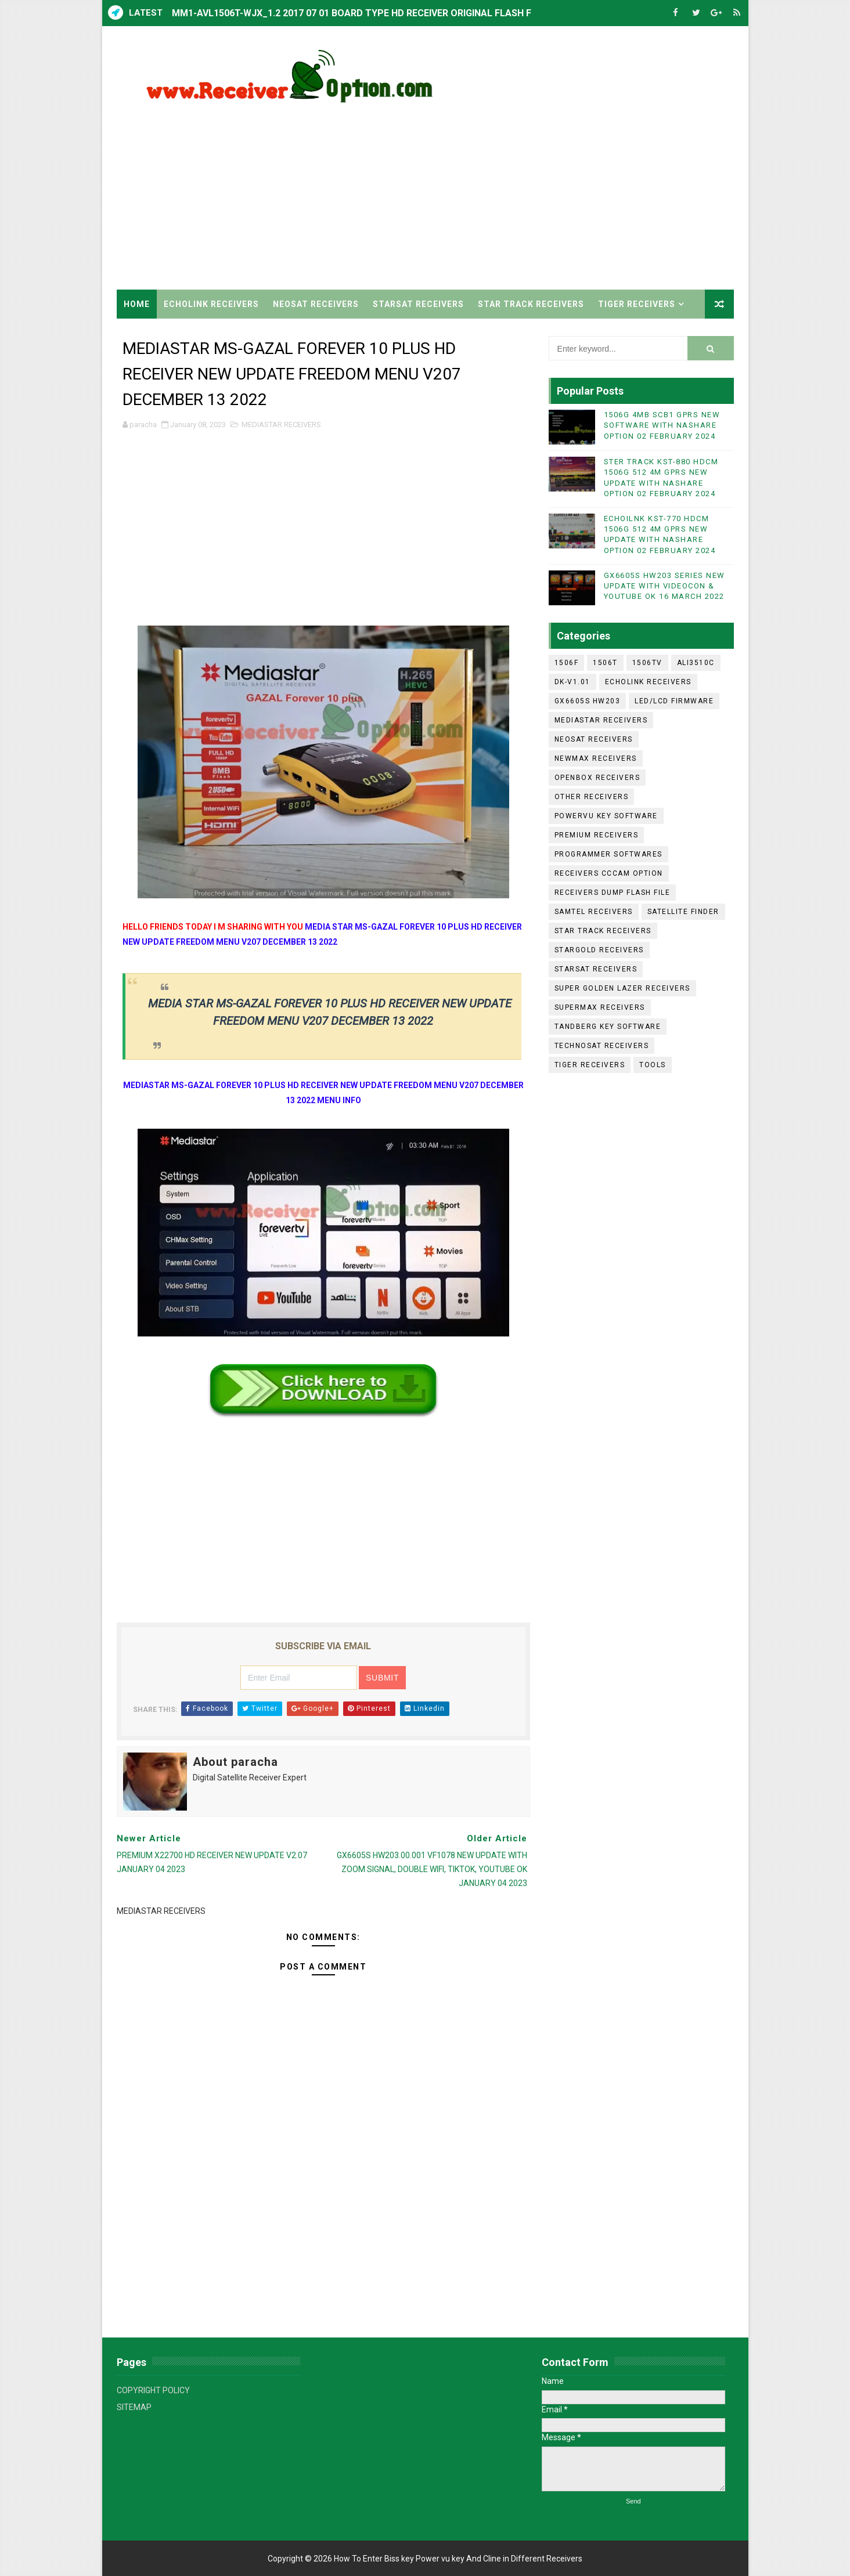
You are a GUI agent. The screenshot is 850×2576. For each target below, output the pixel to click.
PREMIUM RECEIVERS (596, 835)
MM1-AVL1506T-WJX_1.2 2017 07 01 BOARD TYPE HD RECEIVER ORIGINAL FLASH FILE (358, 13)
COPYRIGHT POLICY (153, 2390)
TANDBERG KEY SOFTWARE (607, 1027)
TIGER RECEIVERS (636, 304)
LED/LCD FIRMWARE (674, 701)
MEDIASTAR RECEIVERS (281, 424)
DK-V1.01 (572, 682)
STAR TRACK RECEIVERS (531, 304)
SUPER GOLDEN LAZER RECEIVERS (622, 988)
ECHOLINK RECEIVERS (211, 304)
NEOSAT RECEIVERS (316, 304)
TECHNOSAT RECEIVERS (601, 1046)
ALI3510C (696, 663)
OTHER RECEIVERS (591, 797)
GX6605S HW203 (587, 701)
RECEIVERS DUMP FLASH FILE (612, 892)
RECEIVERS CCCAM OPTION (608, 873)
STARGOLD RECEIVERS (599, 950)
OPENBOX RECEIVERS (597, 778)
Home (137, 304)
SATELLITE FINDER (683, 912)
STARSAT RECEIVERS (418, 304)
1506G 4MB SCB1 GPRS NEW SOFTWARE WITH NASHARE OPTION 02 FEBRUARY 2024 (662, 425)
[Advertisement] (522, 191)
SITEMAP (134, 2407)
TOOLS (652, 1065)
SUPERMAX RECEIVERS (599, 1007)
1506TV (647, 663)
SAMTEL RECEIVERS (593, 912)
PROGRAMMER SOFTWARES (608, 854)
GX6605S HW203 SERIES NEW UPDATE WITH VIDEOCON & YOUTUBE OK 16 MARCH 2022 (664, 586)
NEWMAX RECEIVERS (595, 758)
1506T (605, 663)
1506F (566, 663)
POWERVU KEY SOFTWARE (606, 816)
